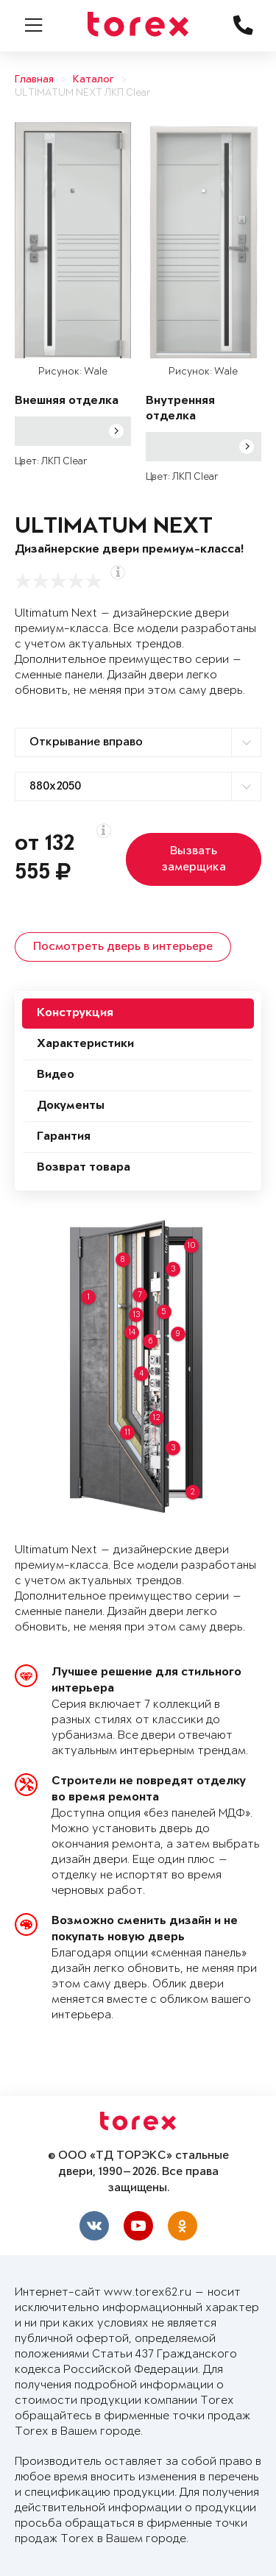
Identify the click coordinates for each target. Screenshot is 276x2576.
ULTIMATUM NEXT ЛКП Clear (83, 93)
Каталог (93, 79)
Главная (34, 79)
